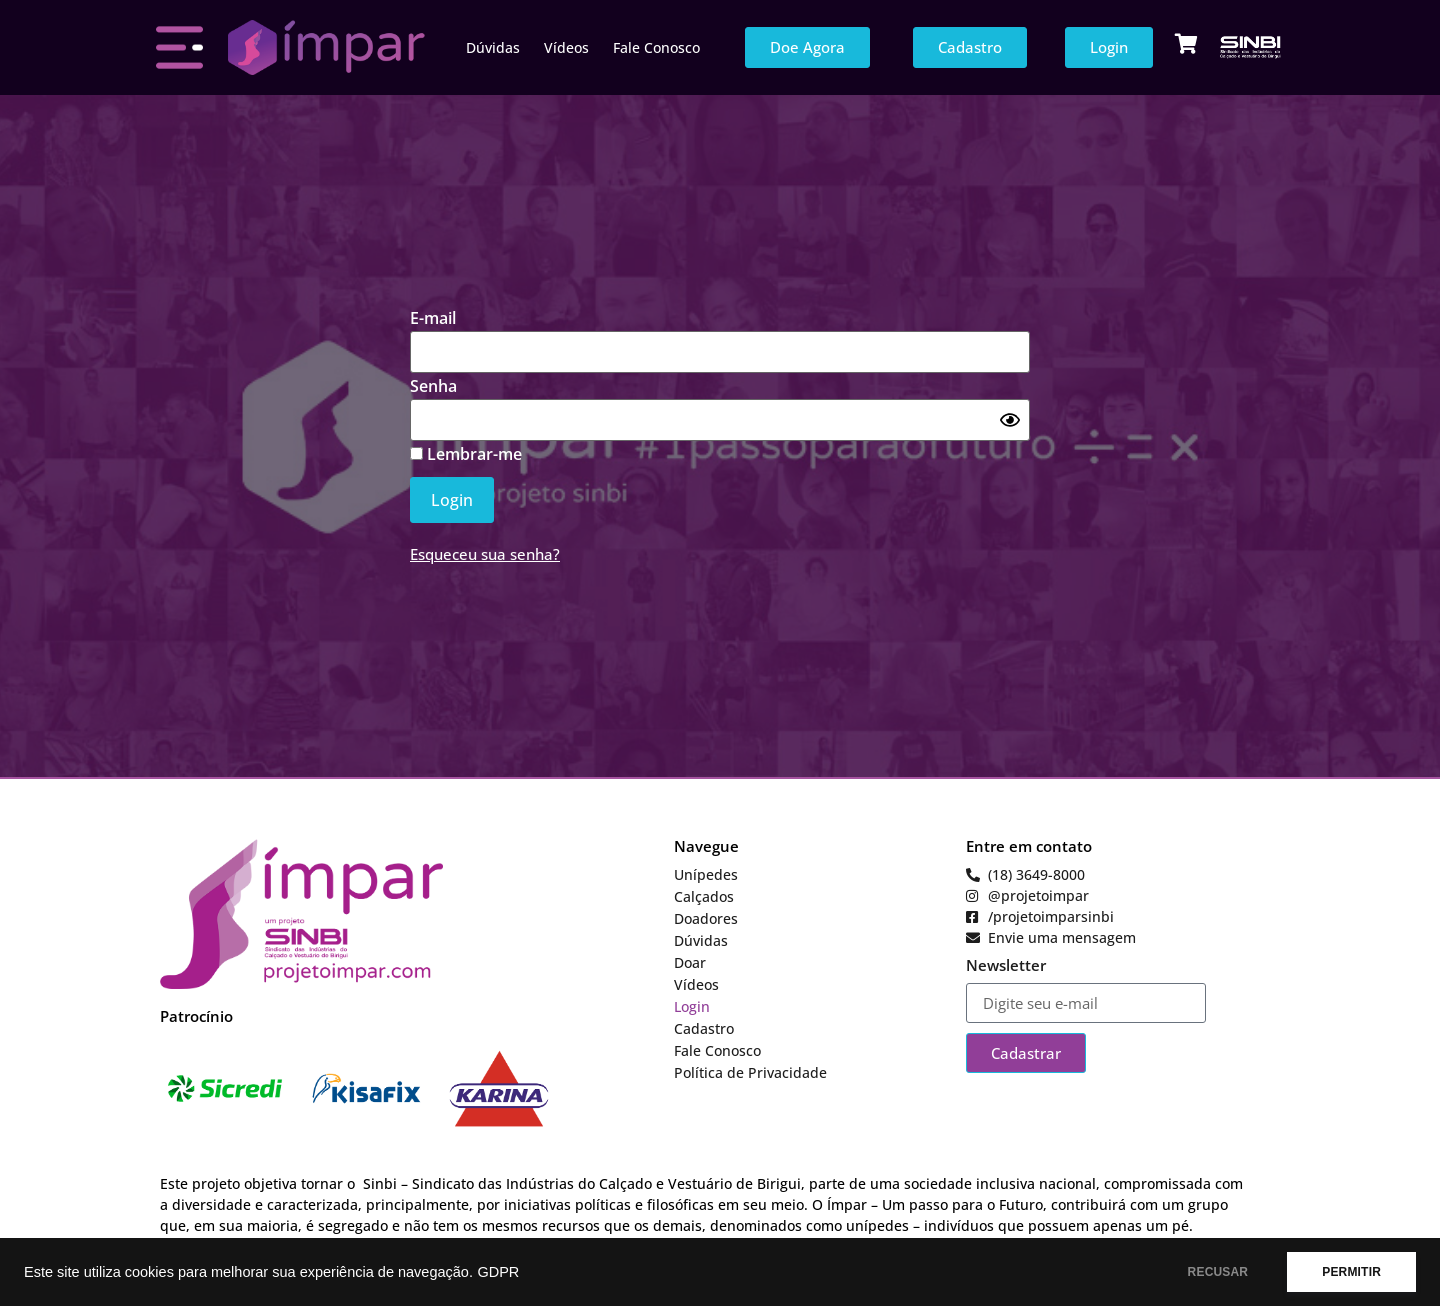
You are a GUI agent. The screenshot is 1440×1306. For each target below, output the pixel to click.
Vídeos (566, 47)
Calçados (704, 896)
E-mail (433, 318)
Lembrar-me (466, 454)
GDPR (498, 1272)
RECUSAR (1218, 1272)
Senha (433, 386)
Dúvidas (493, 47)
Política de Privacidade (750, 1072)
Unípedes (706, 874)
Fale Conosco (656, 47)
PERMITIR (1351, 1272)
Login (692, 1006)
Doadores (706, 918)
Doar (690, 962)
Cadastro (704, 1028)
